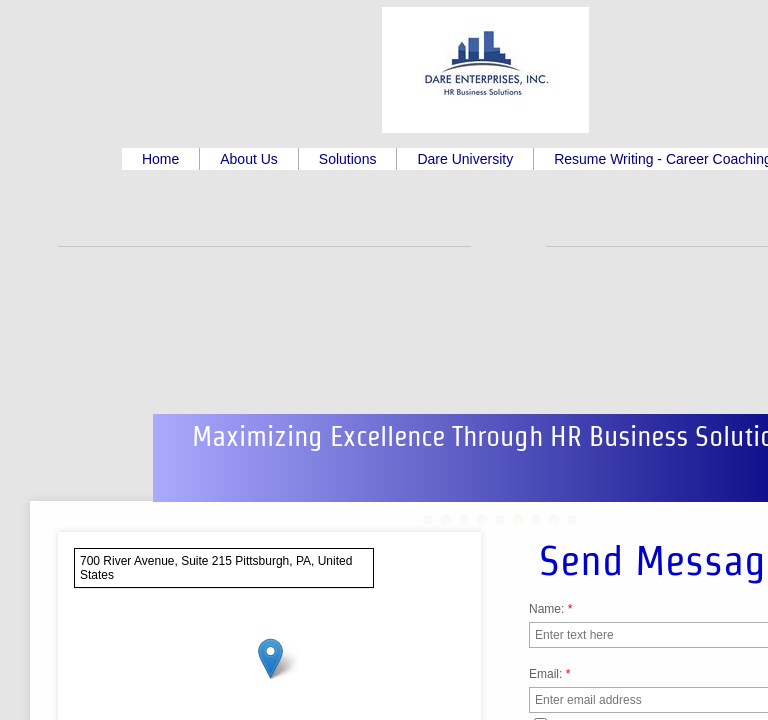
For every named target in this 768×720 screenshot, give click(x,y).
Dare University (465, 159)
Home (160, 159)
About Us (249, 159)
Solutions (348, 159)
